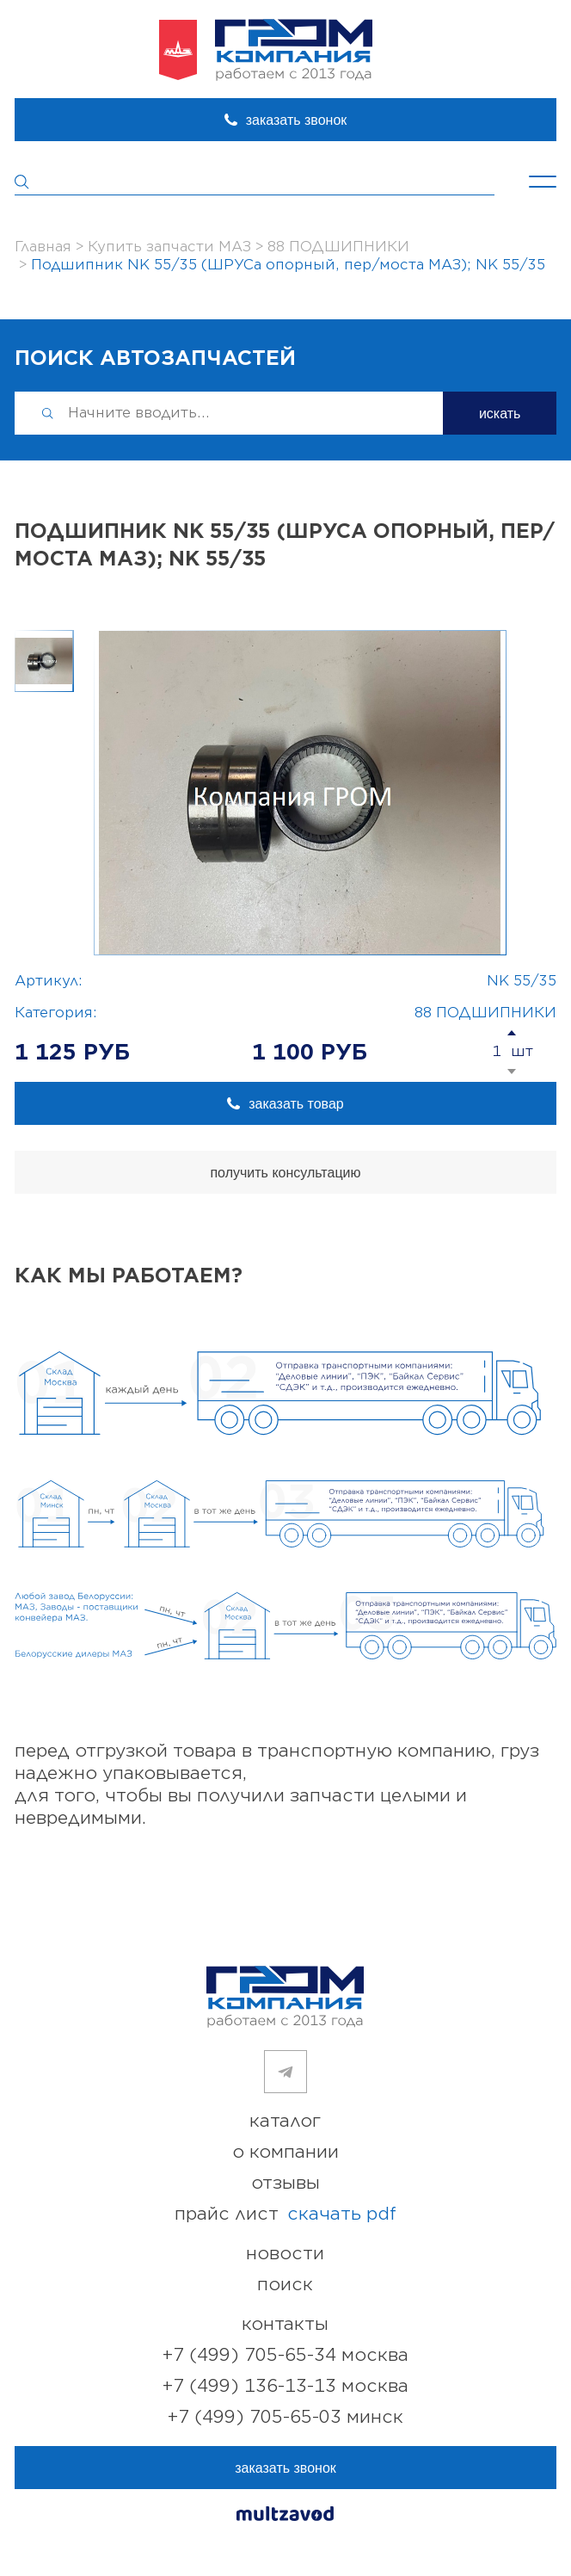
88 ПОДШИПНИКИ (485, 1013)
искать (500, 413)
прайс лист (285, 2214)
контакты (285, 2324)
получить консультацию (285, 1172)
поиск (285, 2284)
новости (285, 2253)
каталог (285, 2121)
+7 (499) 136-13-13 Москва (285, 2386)
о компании (285, 2152)
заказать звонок (296, 120)
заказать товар (296, 1103)
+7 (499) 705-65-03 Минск (285, 2417)
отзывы (285, 2183)
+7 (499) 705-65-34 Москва (285, 2355)
